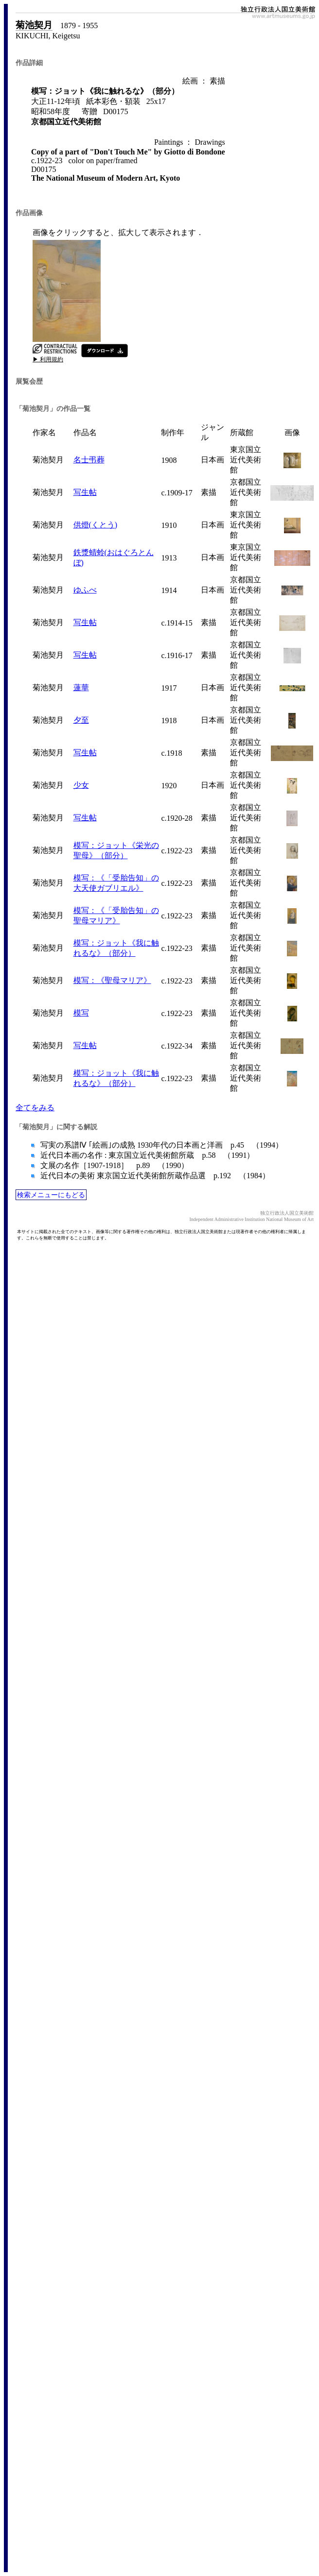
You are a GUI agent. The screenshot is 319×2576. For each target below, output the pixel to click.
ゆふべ (85, 590)
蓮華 (81, 687)
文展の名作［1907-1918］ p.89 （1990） (113, 1165)
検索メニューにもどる (51, 1195)
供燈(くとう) (95, 525)
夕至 (81, 720)
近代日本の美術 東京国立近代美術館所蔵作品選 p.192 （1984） (154, 1175)
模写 (81, 1013)
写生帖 (85, 492)
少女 (81, 785)
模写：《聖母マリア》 (112, 980)
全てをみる (35, 1107)
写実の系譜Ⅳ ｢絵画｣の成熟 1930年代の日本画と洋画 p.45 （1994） (160, 1145)
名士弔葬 (89, 460)
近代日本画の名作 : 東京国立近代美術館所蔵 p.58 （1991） (146, 1155)
